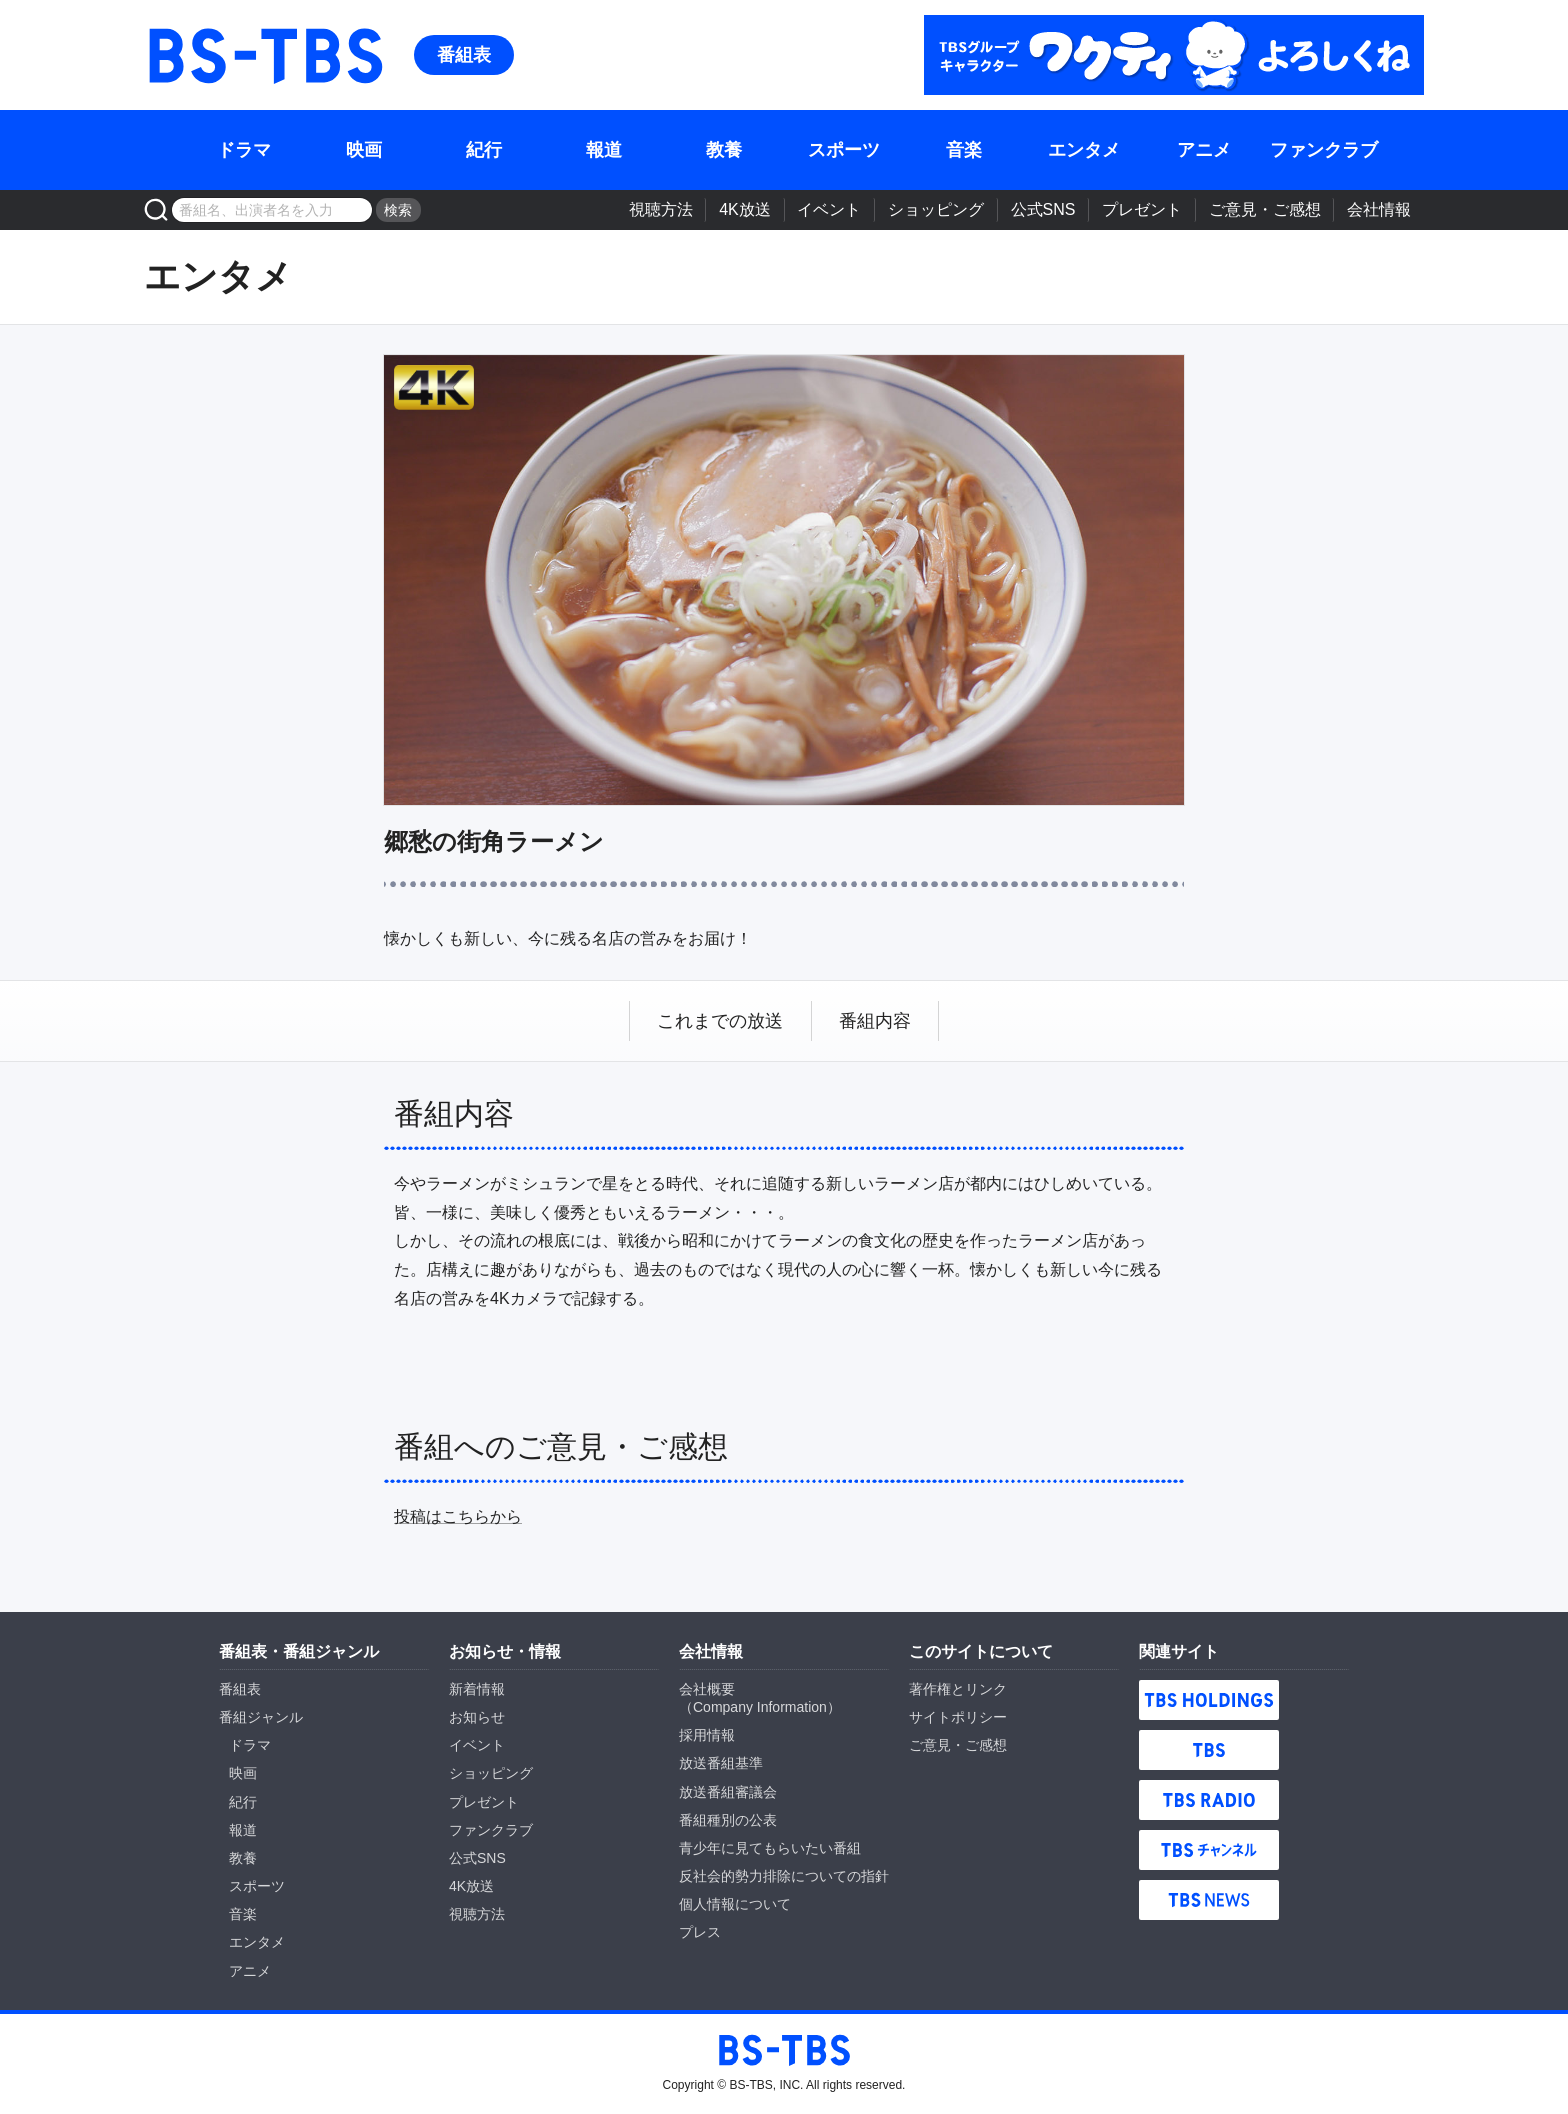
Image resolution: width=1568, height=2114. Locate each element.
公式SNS (1043, 209)
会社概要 (707, 1689)
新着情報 (477, 1689)
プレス (700, 1932)
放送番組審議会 (728, 1792)
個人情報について (735, 1904)
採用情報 (707, 1735)
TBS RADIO (1209, 1800)
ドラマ (244, 150)
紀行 (484, 150)
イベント (829, 209)
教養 (724, 150)
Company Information (760, 1707)
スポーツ (844, 150)
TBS (1209, 1750)
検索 (398, 210)
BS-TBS (264, 55)
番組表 (464, 55)
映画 (364, 150)
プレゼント (1142, 209)
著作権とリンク (958, 1689)
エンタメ (1084, 150)
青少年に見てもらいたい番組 (770, 1848)
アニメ (1204, 150)
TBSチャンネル (1209, 1850)
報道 (604, 150)
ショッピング (936, 209)
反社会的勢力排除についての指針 (784, 1876)
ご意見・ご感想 (1265, 209)
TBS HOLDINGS (1209, 1700)
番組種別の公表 (728, 1820)
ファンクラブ (1324, 150)
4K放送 (745, 209)
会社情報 (1379, 209)
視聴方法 (661, 209)
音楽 (964, 150)
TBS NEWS (1209, 1900)
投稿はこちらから (458, 1516)
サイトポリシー (958, 1717)
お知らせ (477, 1717)
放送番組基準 (721, 1763)
